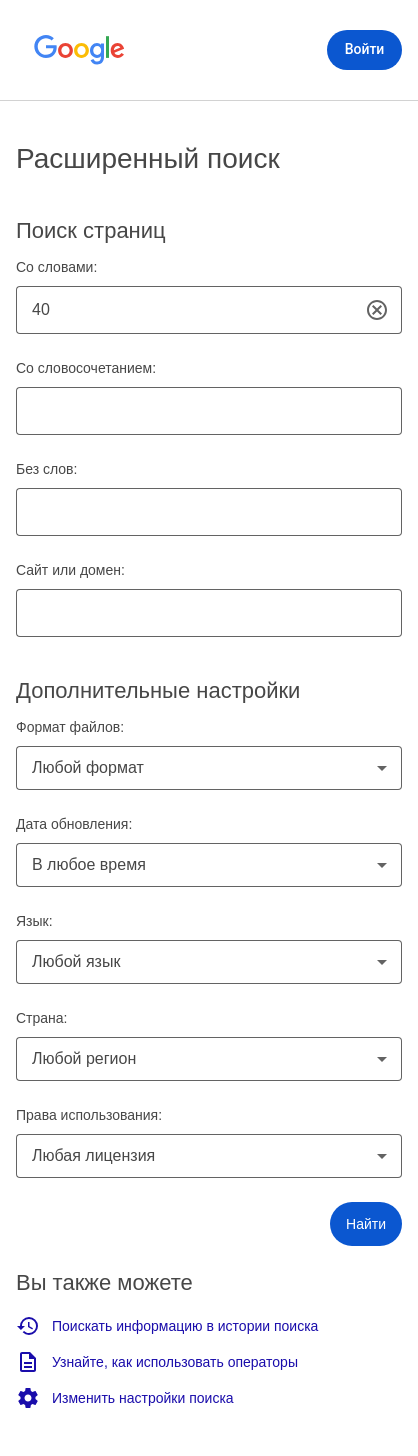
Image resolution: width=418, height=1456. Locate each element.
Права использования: (89, 1115)
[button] (366, 1224)
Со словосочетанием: (86, 368)
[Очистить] (377, 311)
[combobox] (209, 768)
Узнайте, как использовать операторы (157, 1362)
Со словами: (56, 267)
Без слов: (46, 469)
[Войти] (364, 50)
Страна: (42, 1018)
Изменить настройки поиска (125, 1398)
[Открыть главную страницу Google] (80, 50)
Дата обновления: (74, 824)
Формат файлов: (70, 727)
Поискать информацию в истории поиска (167, 1326)
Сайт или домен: (70, 570)
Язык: (34, 921)
